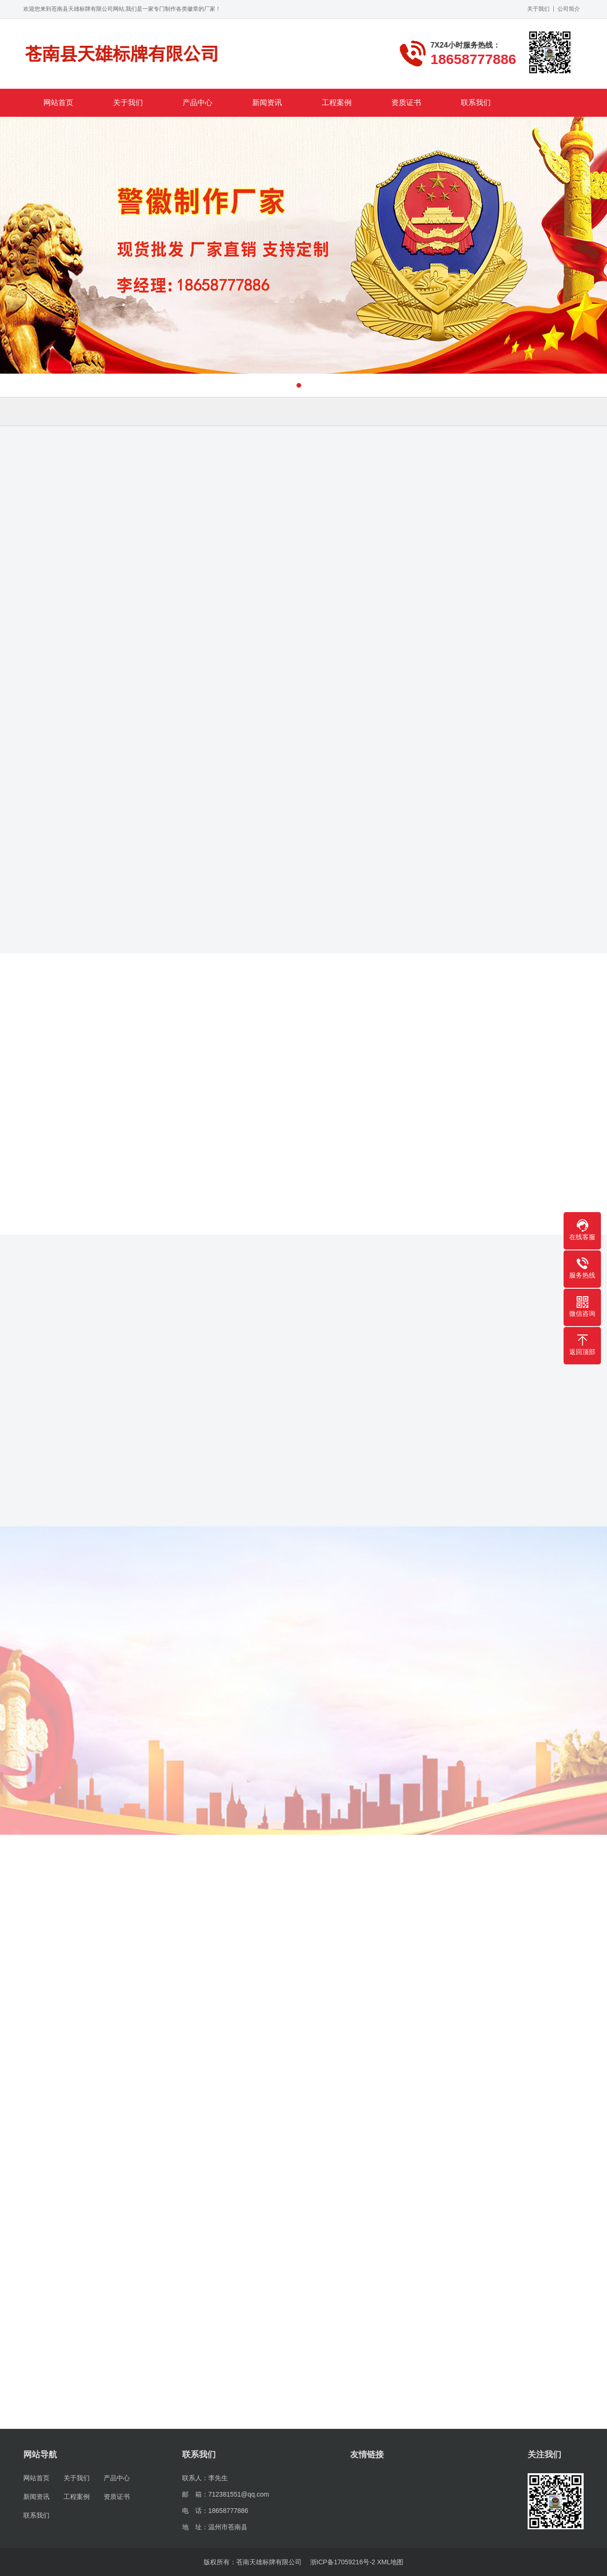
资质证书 (406, 102)
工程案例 (337, 102)
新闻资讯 (267, 102)
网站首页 (58, 102)
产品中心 (197, 102)
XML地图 (390, 2562)
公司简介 (569, 9)
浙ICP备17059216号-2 (342, 2562)
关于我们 (538, 9)
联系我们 (476, 102)
